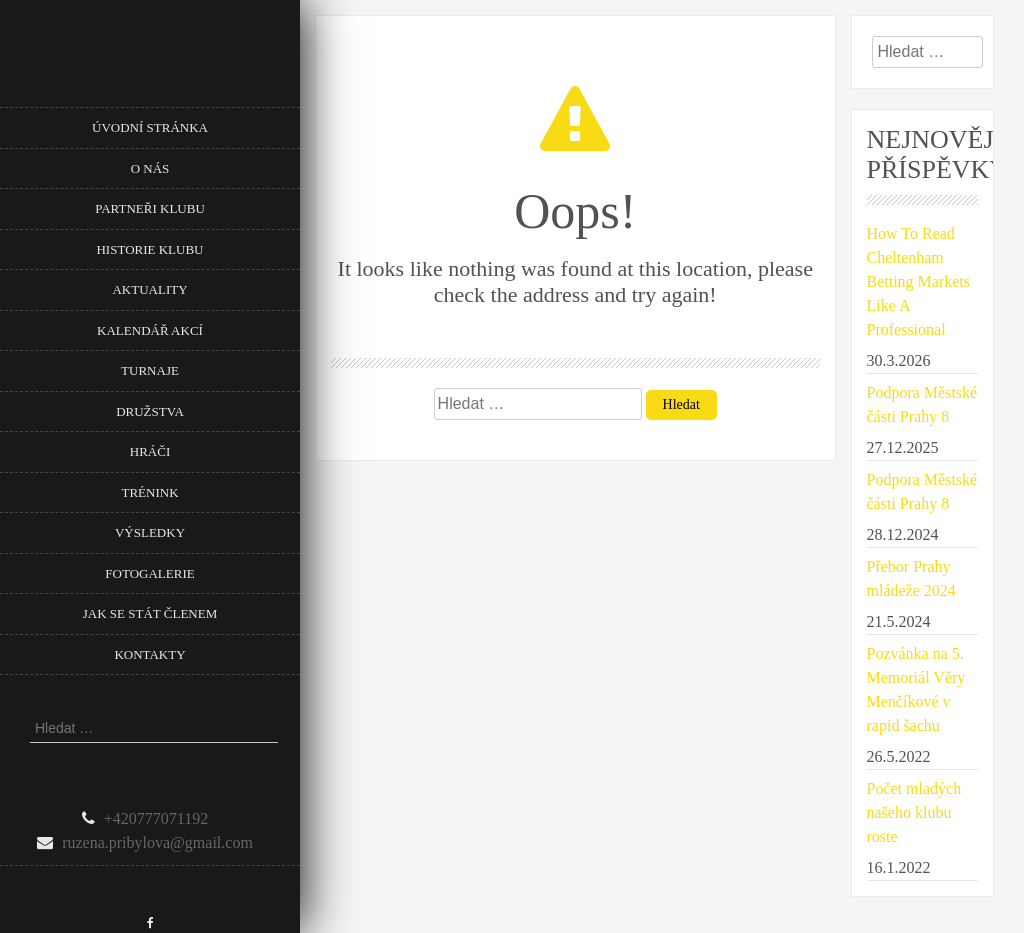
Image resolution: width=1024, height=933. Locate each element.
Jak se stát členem (150, 613)
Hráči (150, 451)
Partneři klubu (150, 208)
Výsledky (150, 532)
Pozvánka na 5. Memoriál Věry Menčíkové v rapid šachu (916, 689)
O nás (150, 168)
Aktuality (149, 289)
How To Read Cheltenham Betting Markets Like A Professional (919, 281)
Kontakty (149, 654)
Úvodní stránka (150, 127)
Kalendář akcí (150, 330)
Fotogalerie (149, 573)
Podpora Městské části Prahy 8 (922, 404)
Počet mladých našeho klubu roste (914, 812)
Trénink (149, 492)
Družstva (150, 411)
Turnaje (150, 370)
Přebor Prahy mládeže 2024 (911, 578)
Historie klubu (149, 249)
